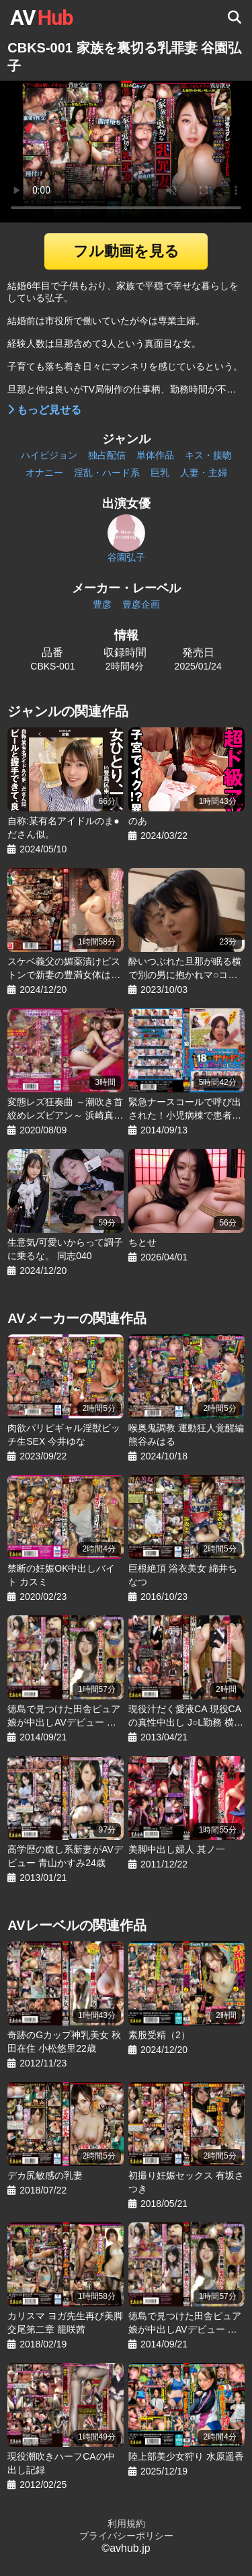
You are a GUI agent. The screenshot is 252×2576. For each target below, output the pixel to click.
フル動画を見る (126, 251)
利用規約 (126, 2523)
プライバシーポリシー (126, 2535)
